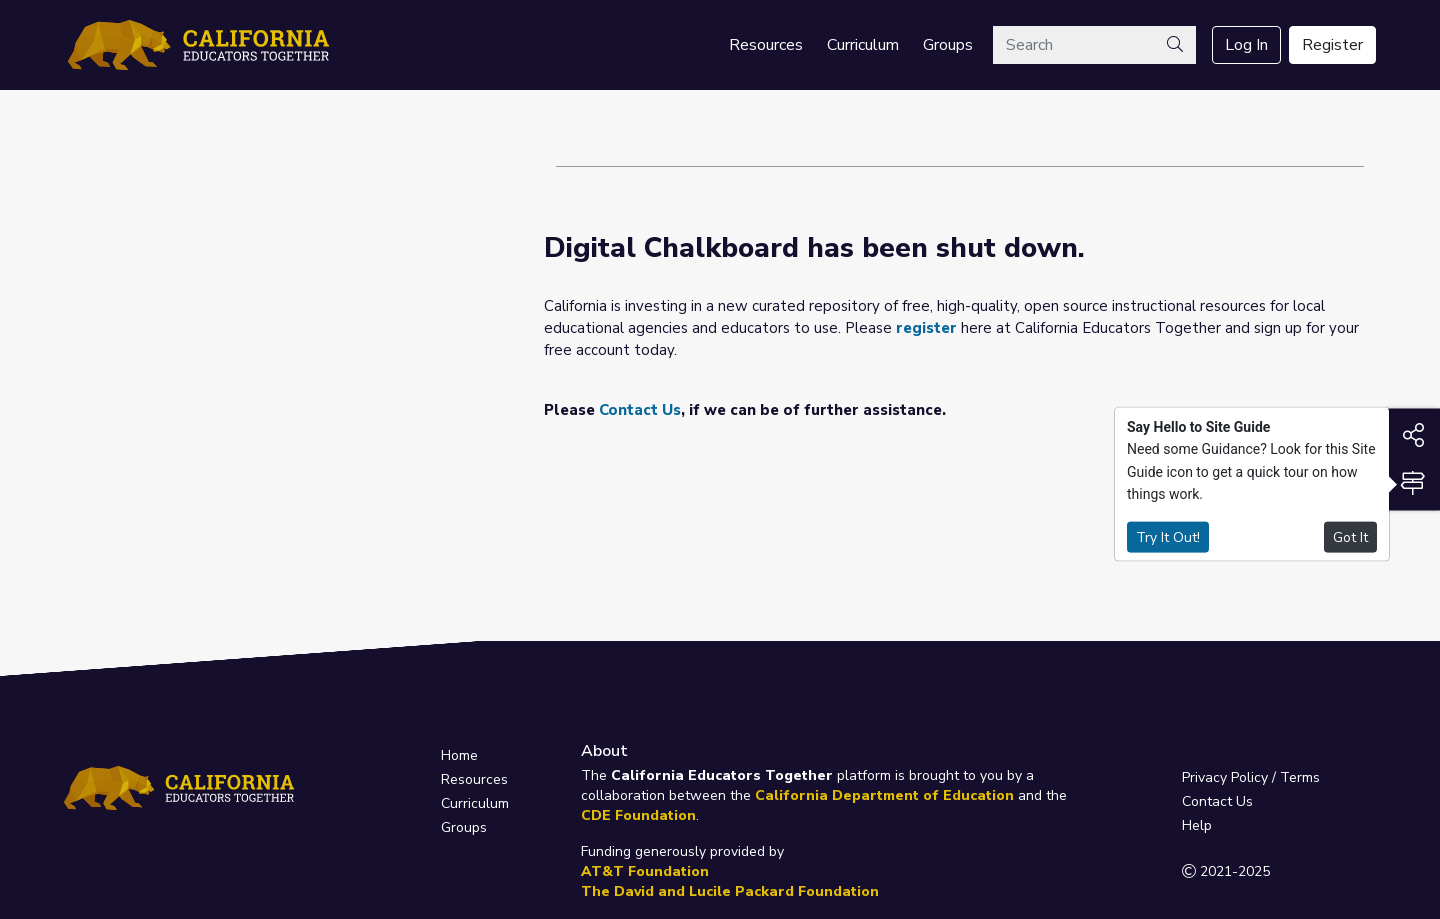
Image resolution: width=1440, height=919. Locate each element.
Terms (1300, 777)
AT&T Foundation (645, 871)
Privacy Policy (1225, 777)
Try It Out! (1168, 536)
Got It (1350, 536)
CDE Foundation (638, 815)
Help (1197, 825)
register (926, 328)
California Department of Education (884, 795)
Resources (766, 45)
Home (459, 755)
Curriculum (863, 45)
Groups (948, 45)
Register (1332, 45)
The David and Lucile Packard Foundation (730, 891)
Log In (1246, 45)
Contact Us (640, 410)
